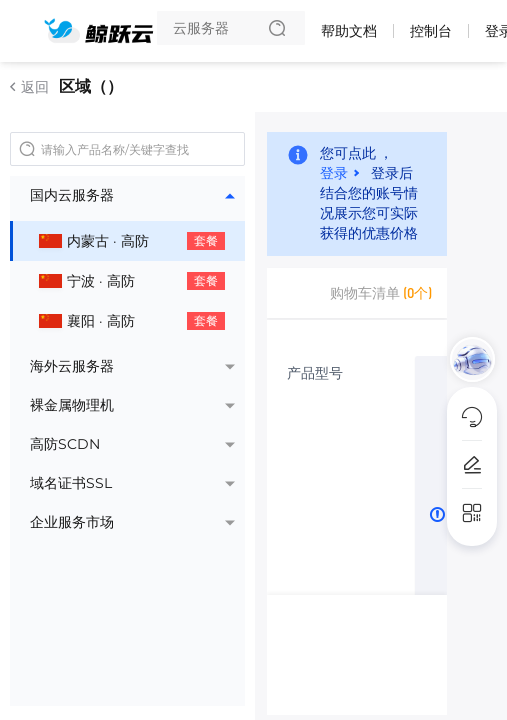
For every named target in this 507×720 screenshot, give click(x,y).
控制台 (431, 31)
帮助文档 (349, 31)
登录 (334, 172)
